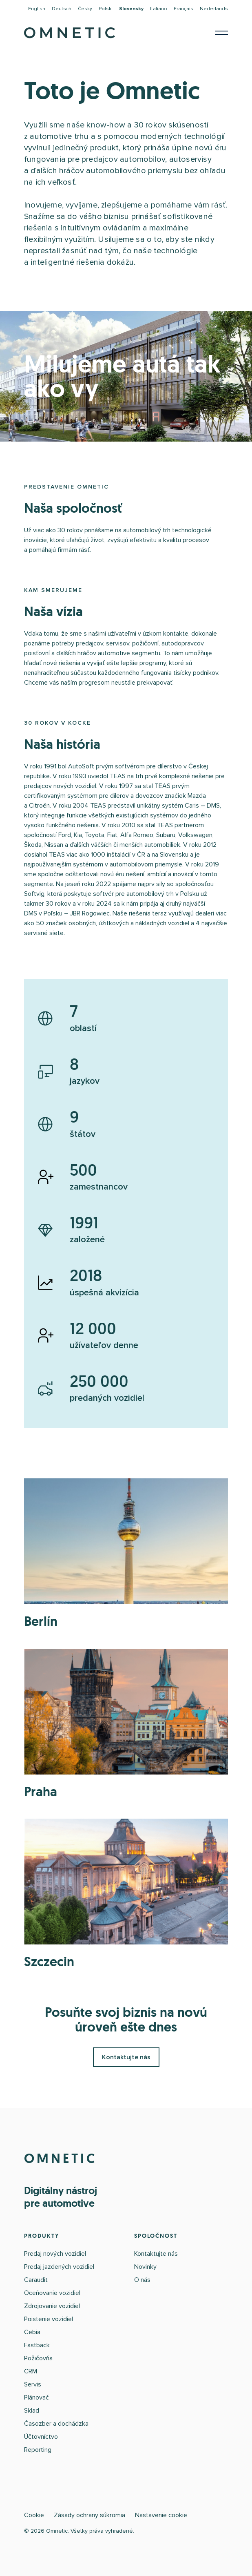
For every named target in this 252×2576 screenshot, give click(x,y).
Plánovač (36, 2397)
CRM (30, 2371)
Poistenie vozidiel (48, 2319)
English (36, 9)
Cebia (32, 2332)
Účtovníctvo (41, 2437)
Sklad (31, 2410)
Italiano (158, 9)
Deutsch (61, 9)
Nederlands (214, 9)
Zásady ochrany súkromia (89, 2515)
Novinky (145, 2267)
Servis (32, 2384)
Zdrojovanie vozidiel (52, 2306)
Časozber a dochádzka (56, 2424)
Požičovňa (38, 2358)
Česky (85, 9)
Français (183, 9)
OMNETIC (60, 2158)
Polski (106, 9)
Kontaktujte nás (126, 2057)
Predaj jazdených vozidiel (59, 2267)
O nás (142, 2280)
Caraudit (36, 2280)
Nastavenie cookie (161, 2515)
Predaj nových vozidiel (55, 2254)
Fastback (37, 2345)
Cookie (34, 2515)
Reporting (37, 2450)
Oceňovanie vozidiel (52, 2293)
